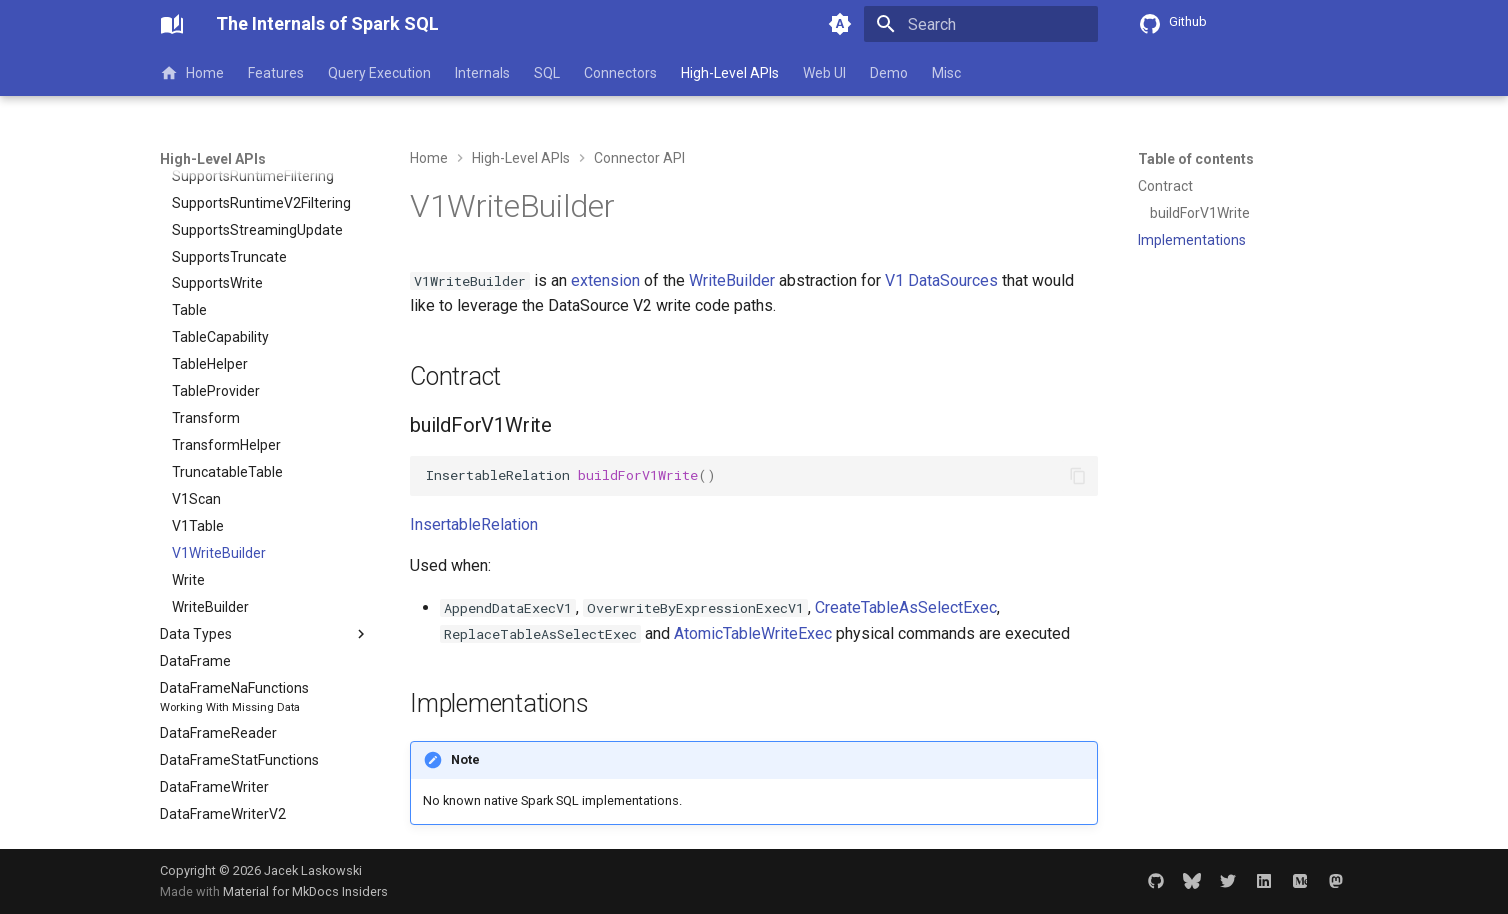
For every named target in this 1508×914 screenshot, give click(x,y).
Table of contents (1196, 159)
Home (192, 73)
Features (276, 73)
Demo (889, 73)
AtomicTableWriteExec (753, 633)
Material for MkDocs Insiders (305, 891)
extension (605, 280)
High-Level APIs (730, 73)
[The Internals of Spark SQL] (172, 24)
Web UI (824, 73)
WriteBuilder (732, 280)
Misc (946, 73)
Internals (482, 73)
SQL (547, 73)
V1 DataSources (941, 280)
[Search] (981, 24)
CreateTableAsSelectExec (906, 607)
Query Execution (379, 73)
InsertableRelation (474, 524)
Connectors (620, 73)
